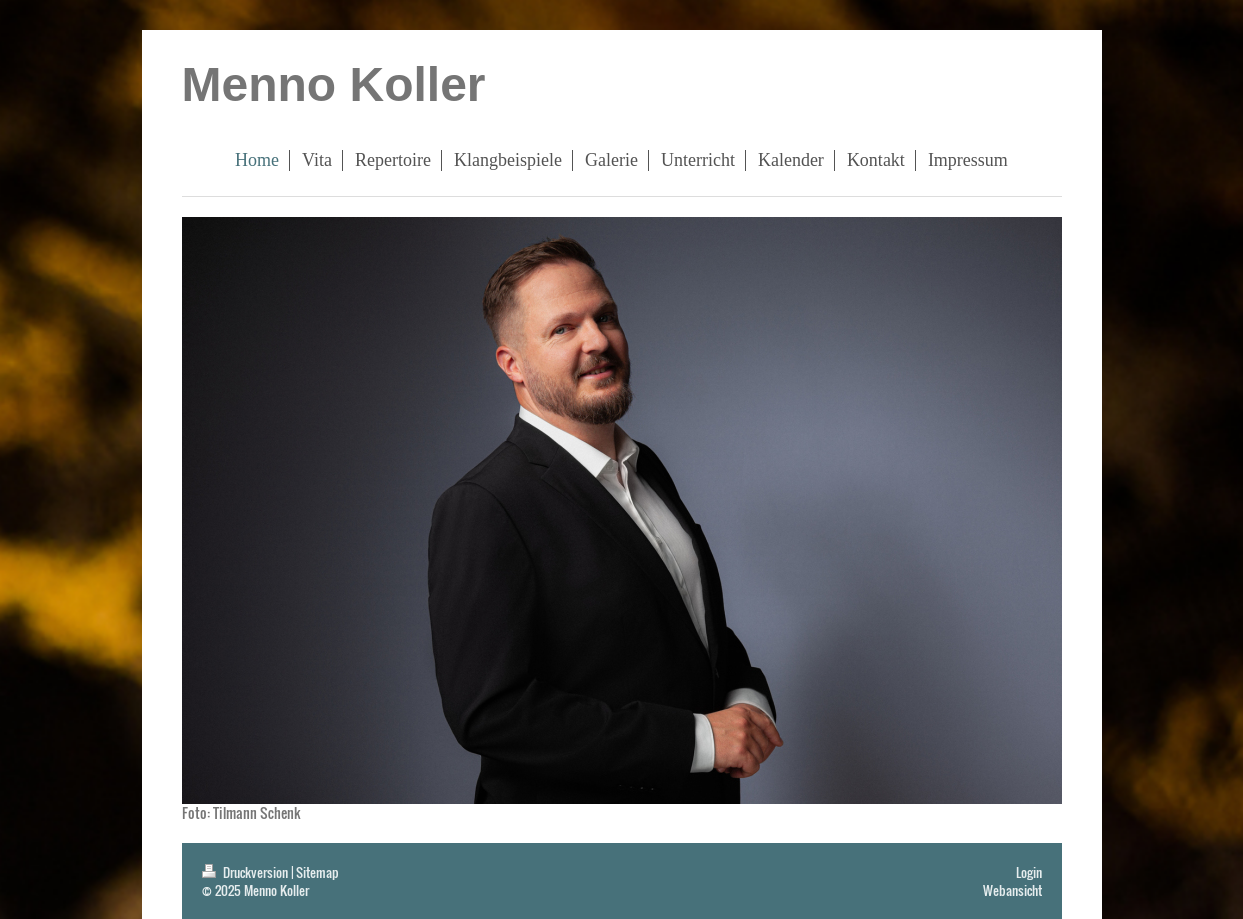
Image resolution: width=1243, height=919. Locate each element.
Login (1029, 872)
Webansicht (1012, 890)
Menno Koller (334, 84)
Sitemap (317, 872)
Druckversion (246, 872)
